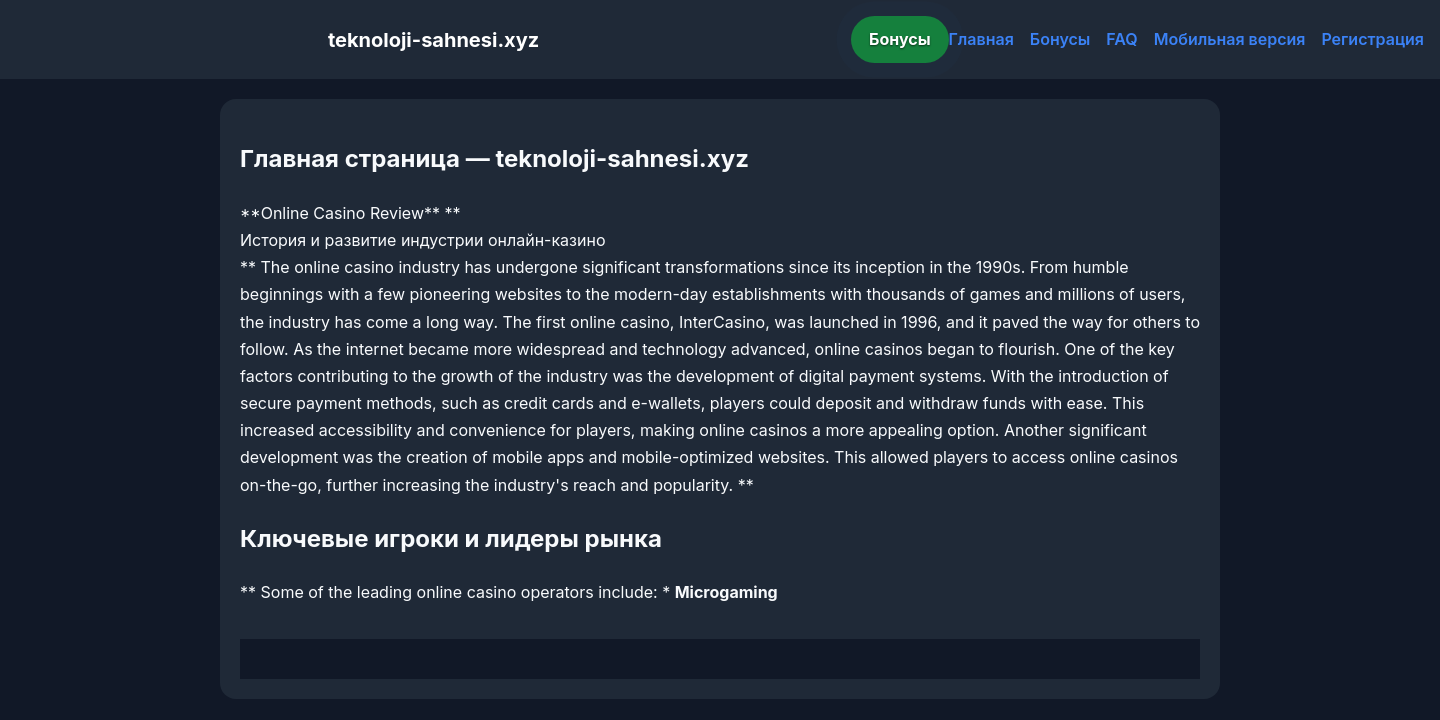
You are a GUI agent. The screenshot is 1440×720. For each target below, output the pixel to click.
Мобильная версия (1230, 39)
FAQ (1121, 39)
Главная (981, 39)
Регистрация (1372, 39)
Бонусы (900, 39)
